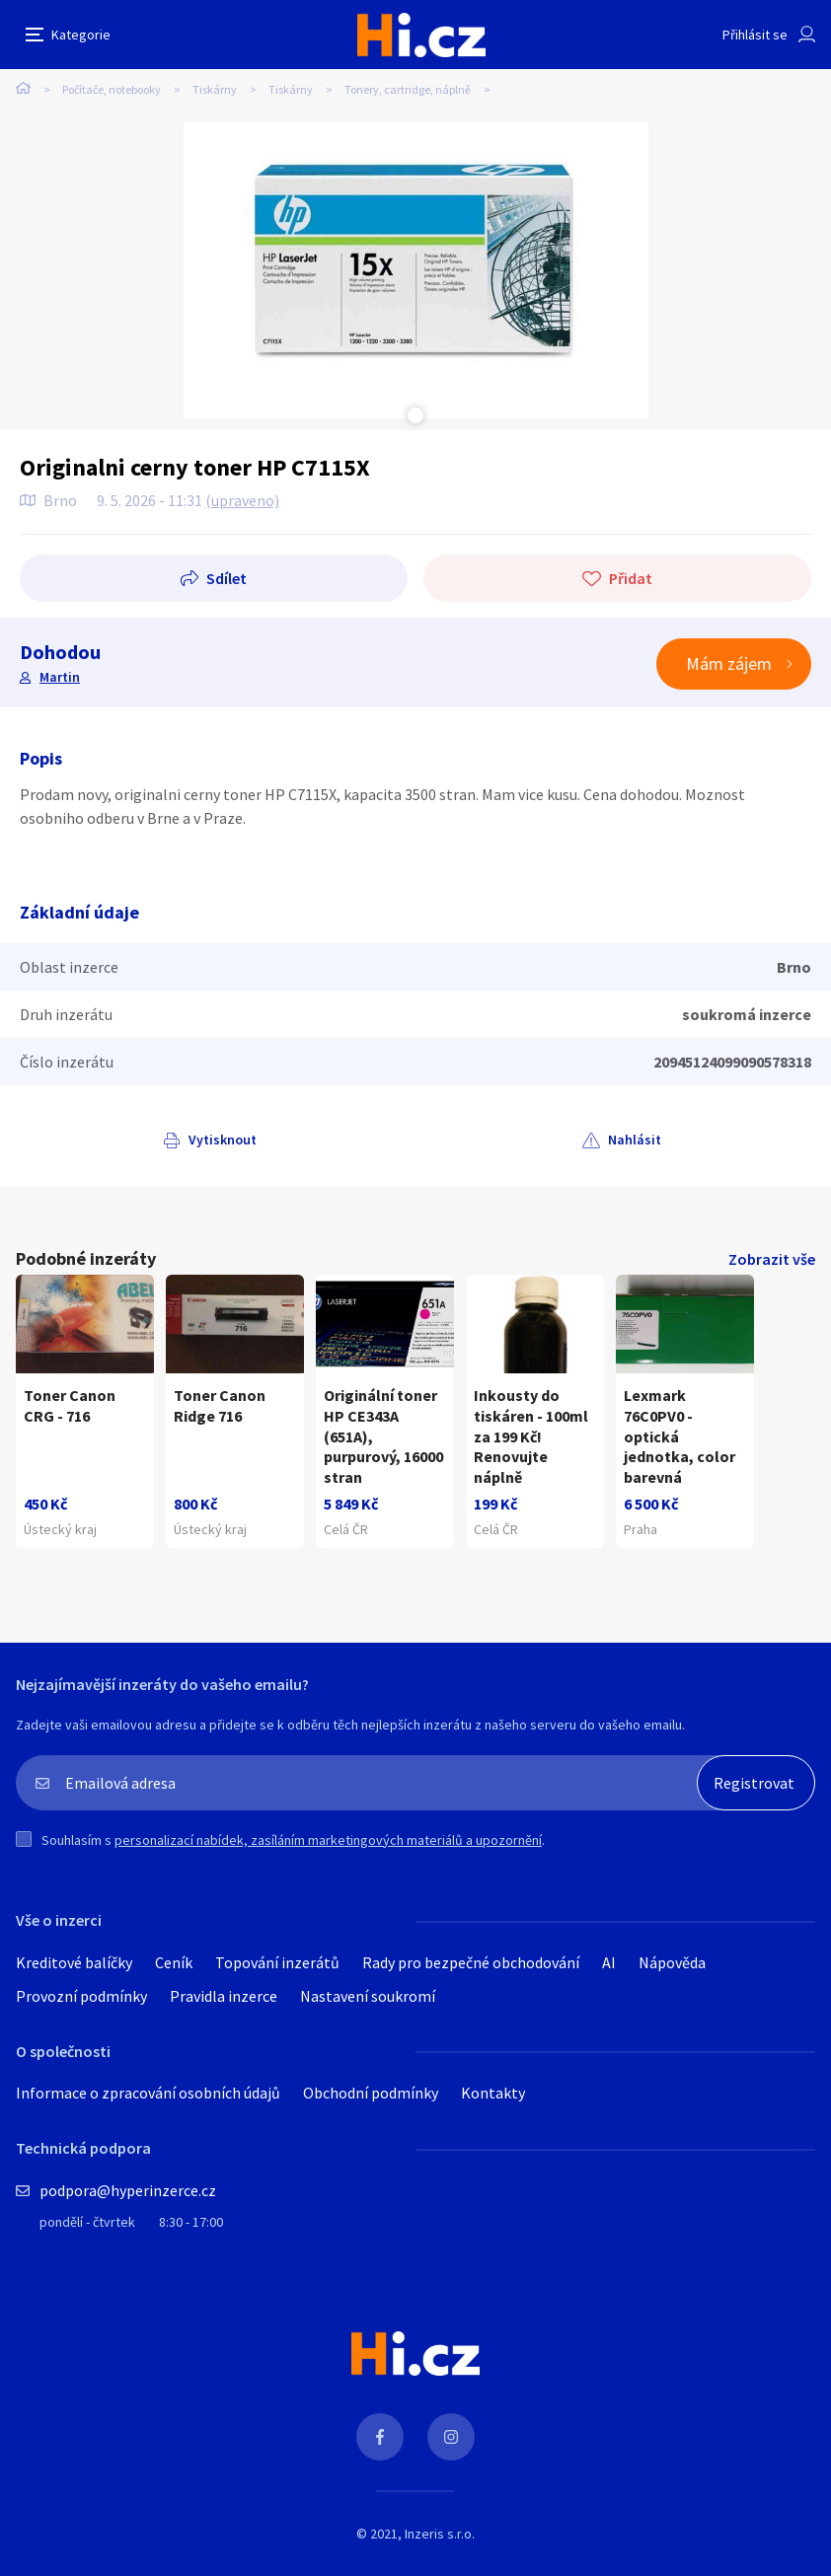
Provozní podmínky (81, 1996)
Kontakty (493, 2092)
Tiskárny (214, 89)
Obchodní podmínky (370, 2092)
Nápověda (672, 1962)
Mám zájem (729, 663)
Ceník (173, 1962)
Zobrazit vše (771, 1259)
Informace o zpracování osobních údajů (148, 2092)
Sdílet (226, 578)
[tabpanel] (416, 270)
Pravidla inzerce (223, 1996)
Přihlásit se (755, 34)
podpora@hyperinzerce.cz (127, 2190)
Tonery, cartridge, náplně (407, 89)
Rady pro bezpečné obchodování (470, 1962)
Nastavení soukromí (367, 1996)
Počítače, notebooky (111, 89)
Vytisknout (223, 1139)
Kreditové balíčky (74, 1962)
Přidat (630, 578)
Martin (59, 677)
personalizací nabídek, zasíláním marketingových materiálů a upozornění (328, 1840)
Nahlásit (634, 1139)
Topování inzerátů (277, 1962)
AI (609, 1962)
